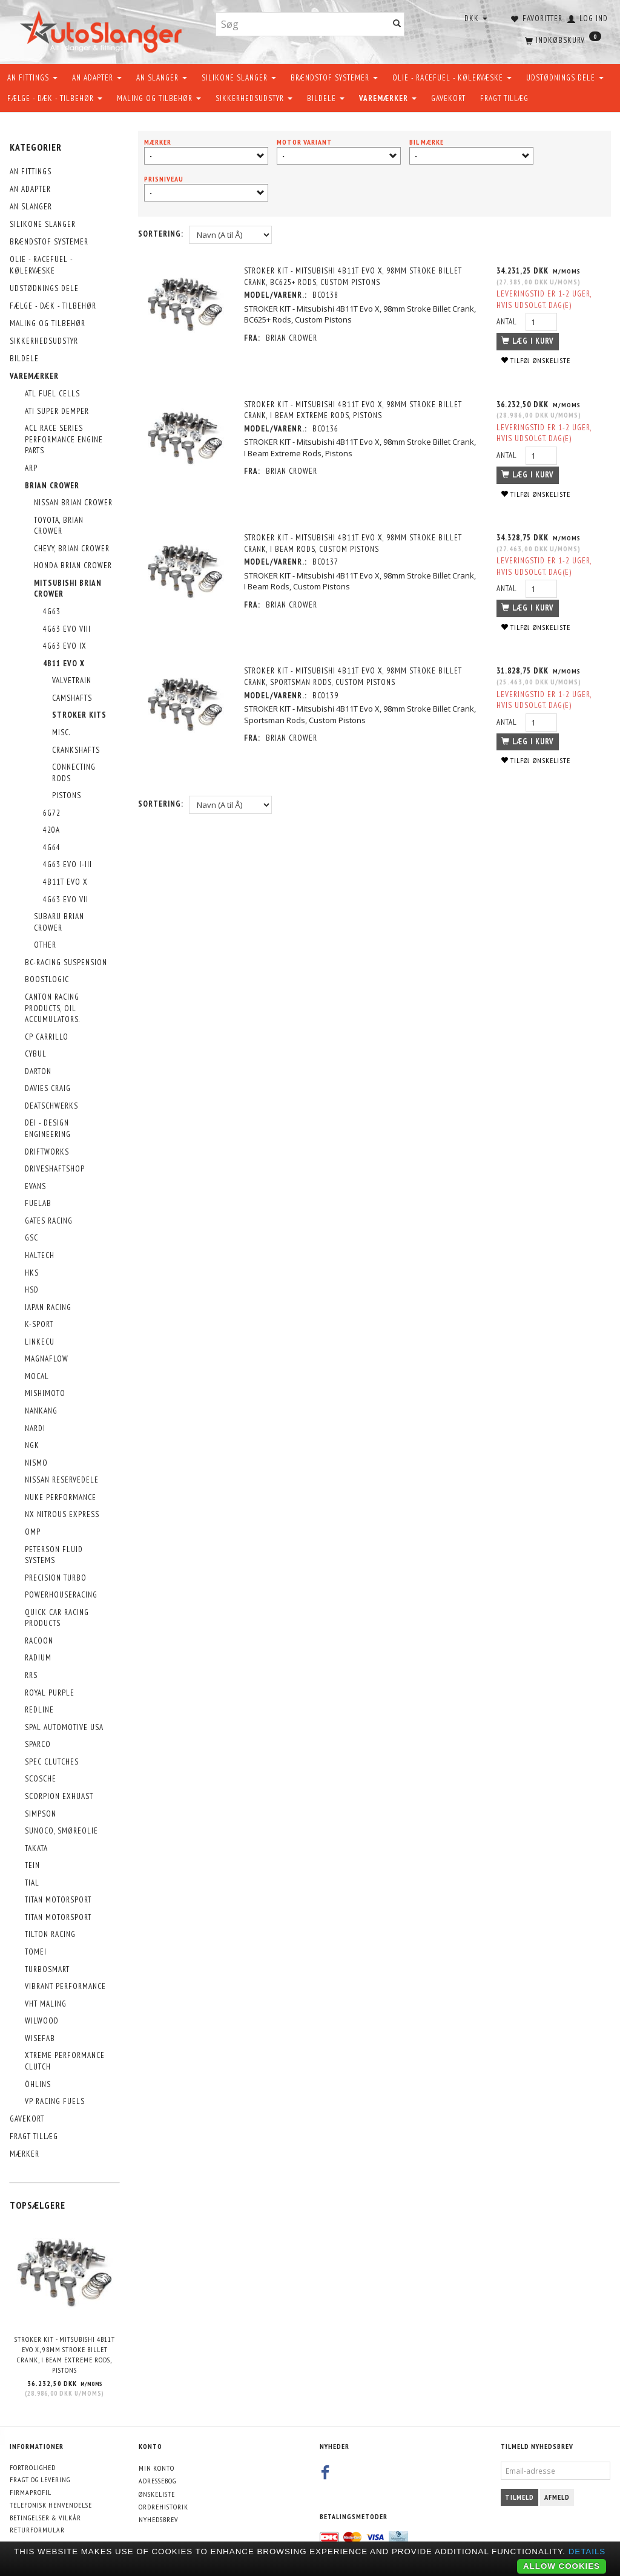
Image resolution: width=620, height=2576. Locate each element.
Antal (507, 321)
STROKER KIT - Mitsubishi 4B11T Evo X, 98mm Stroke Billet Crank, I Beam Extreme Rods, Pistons (65, 2354)
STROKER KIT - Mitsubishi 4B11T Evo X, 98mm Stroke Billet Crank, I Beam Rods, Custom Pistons (353, 543)
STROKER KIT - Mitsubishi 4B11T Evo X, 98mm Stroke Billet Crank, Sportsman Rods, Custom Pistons (353, 676)
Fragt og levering (40, 2479)
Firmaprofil (30, 2492)
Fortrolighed (33, 2467)
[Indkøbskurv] (562, 39)
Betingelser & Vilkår (45, 2517)
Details (587, 2551)
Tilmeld (519, 2497)
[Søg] (397, 24)
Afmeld (557, 2497)
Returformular (37, 2529)
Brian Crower (291, 338)
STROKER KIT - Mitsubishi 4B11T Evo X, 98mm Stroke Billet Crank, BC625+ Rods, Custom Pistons (353, 276)
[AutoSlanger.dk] (103, 29)
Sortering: (160, 234)
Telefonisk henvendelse (51, 2504)
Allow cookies (561, 2566)
